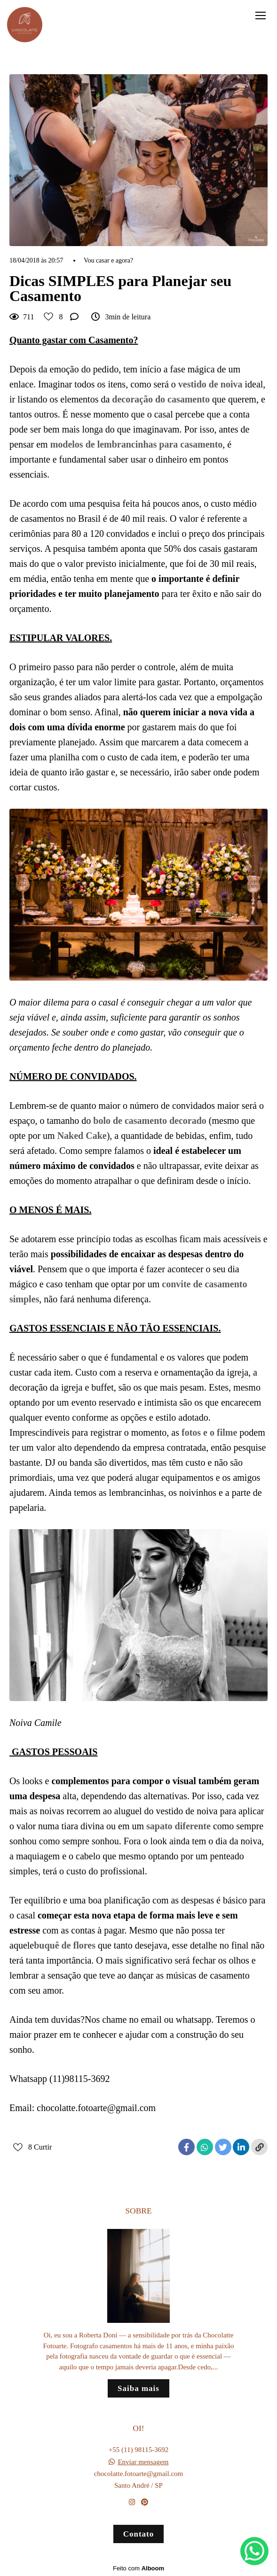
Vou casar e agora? (108, 260)
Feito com (138, 2568)
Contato (138, 2534)
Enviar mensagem (143, 2462)
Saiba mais (138, 2388)
